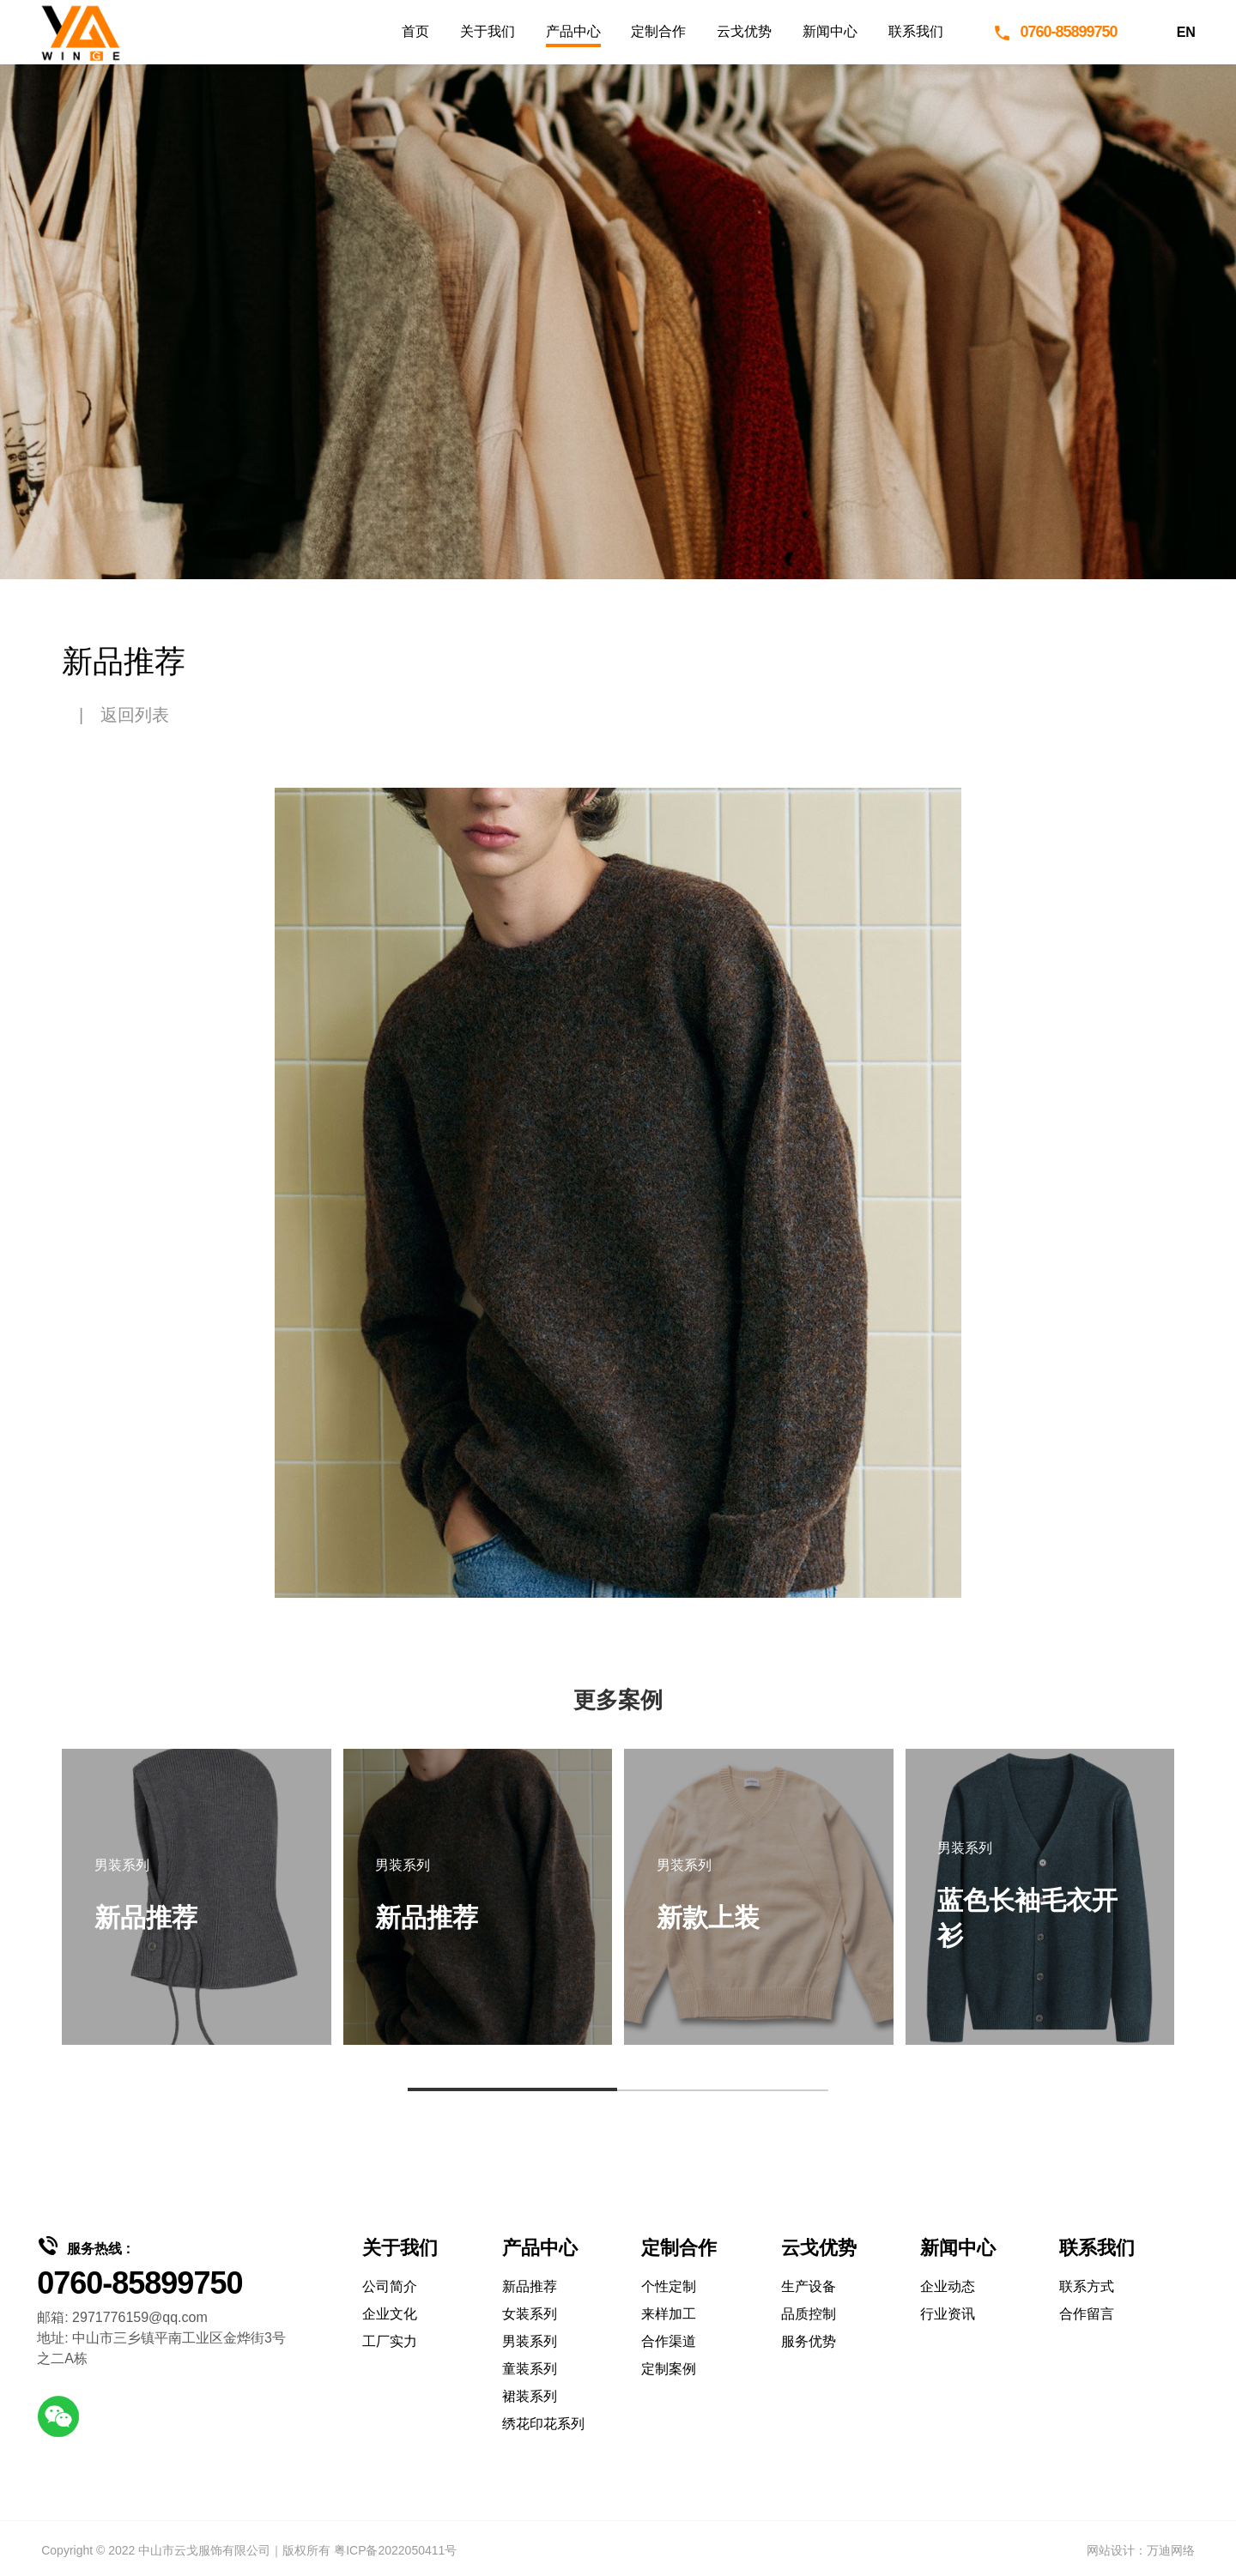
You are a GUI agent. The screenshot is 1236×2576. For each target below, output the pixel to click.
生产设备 (808, 2286)
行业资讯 (947, 2314)
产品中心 (573, 31)
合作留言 (1086, 2314)
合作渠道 (668, 2341)
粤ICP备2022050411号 (395, 2550)
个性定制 (668, 2286)
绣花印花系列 (543, 2423)
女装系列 (529, 2314)
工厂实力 (389, 2341)
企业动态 (947, 2286)
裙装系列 (529, 2396)
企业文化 (389, 2314)
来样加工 (668, 2314)
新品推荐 (529, 2286)
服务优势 (808, 2341)
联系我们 (915, 31)
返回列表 (134, 714)
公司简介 (389, 2286)
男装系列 (529, 2341)
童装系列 (529, 2368)
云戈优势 (744, 31)
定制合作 (658, 31)
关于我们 (487, 31)
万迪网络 (1171, 2550)
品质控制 (808, 2314)
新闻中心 (830, 31)
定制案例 (668, 2368)
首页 (415, 31)
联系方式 (1086, 2286)
